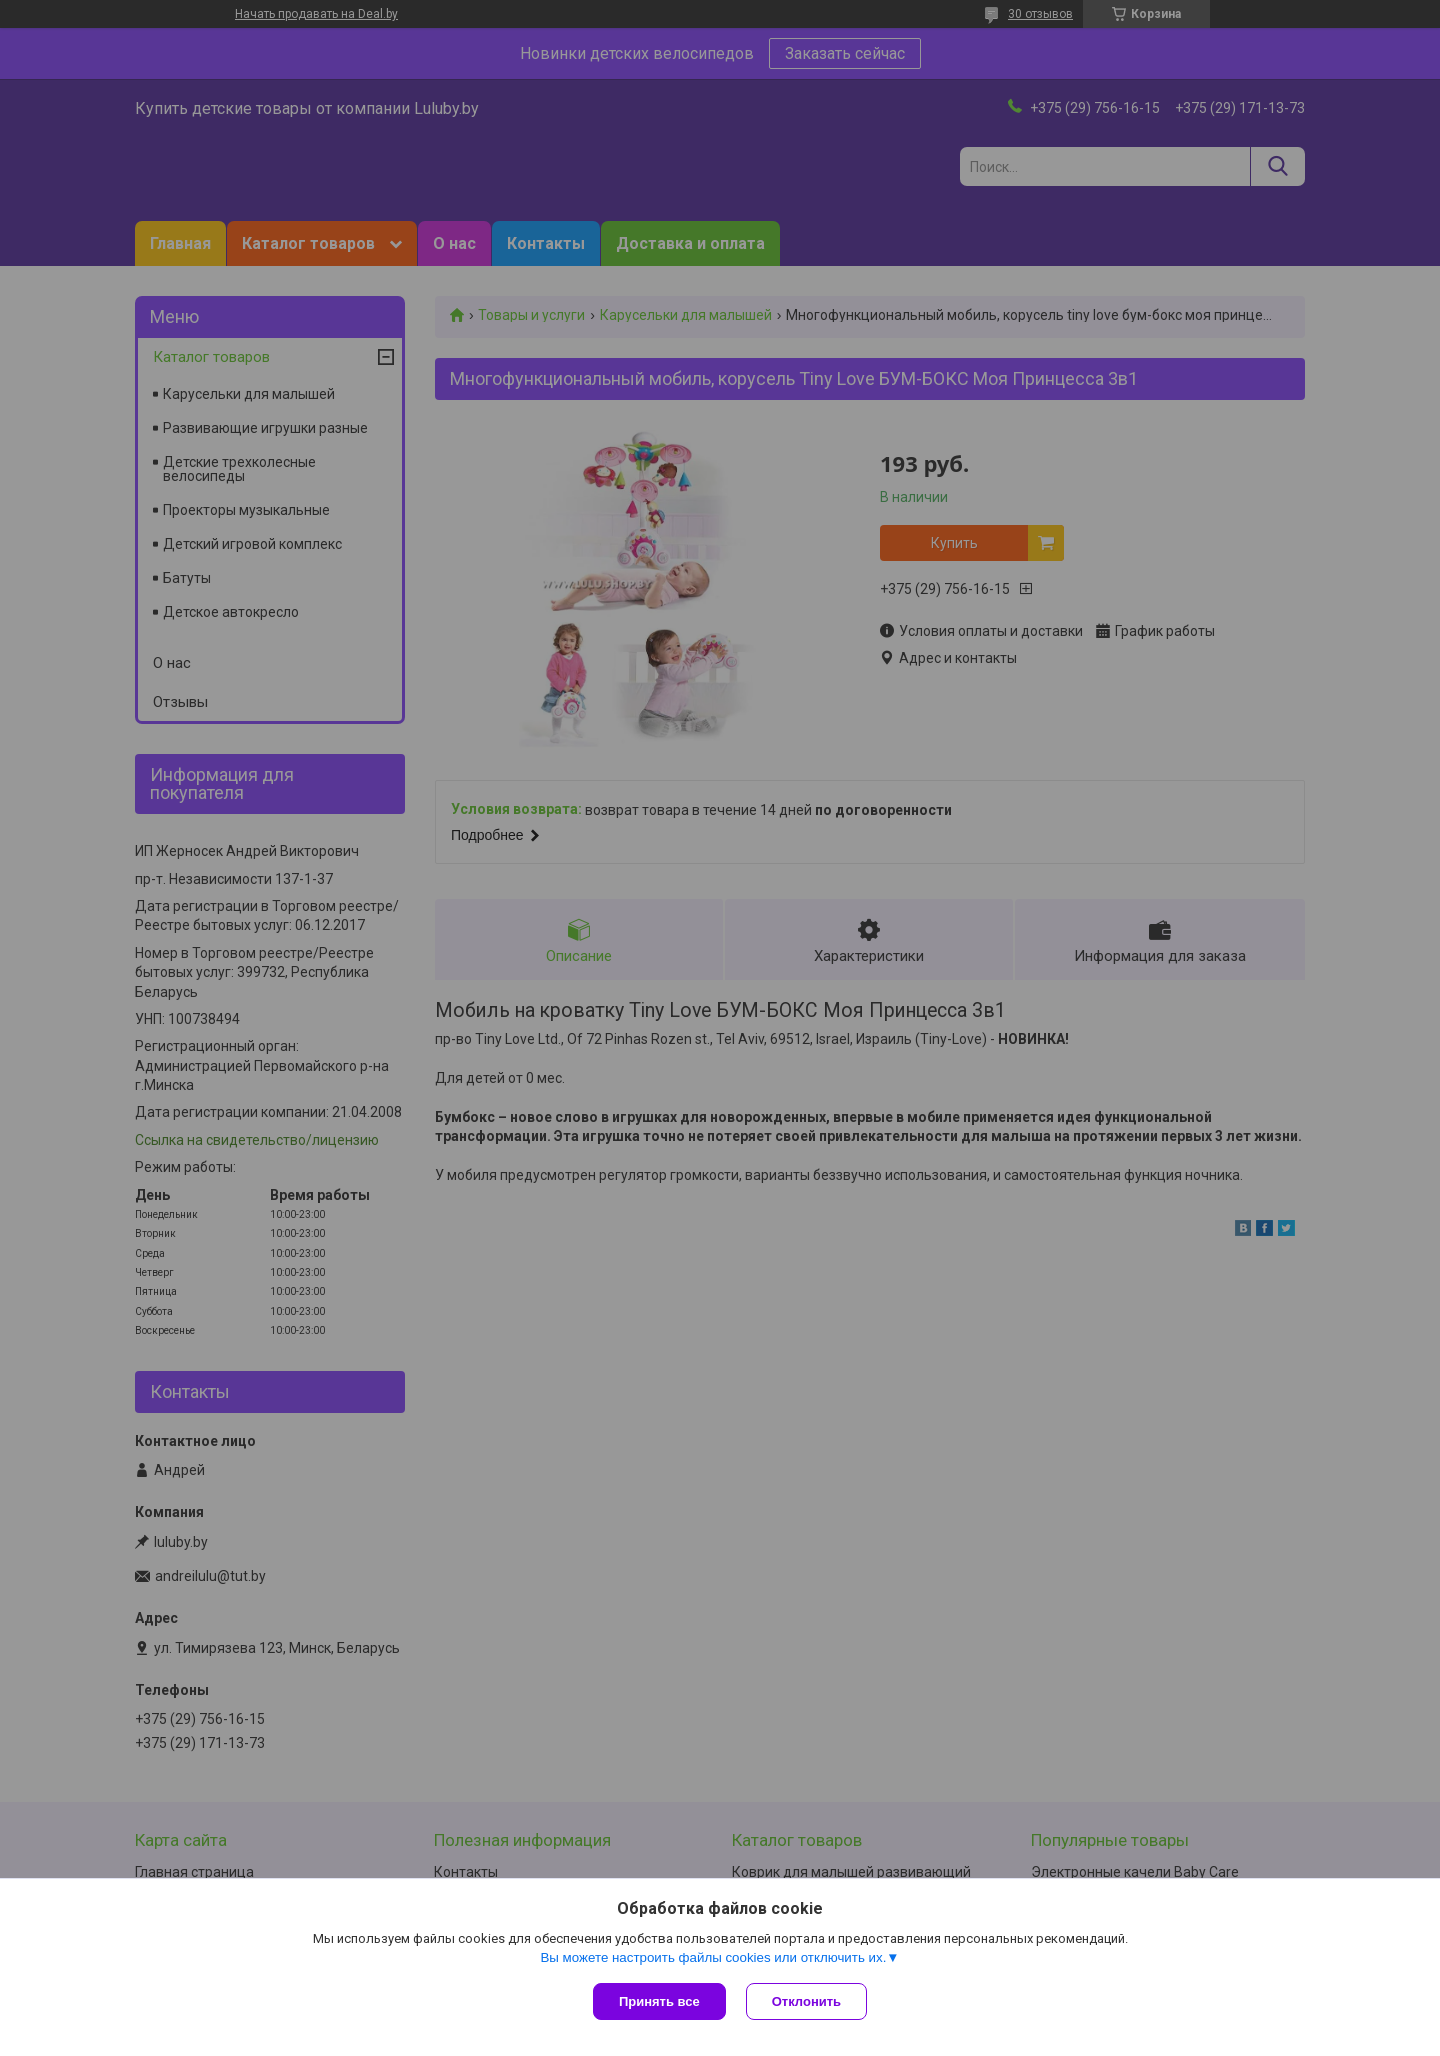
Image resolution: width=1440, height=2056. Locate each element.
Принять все (659, 2001)
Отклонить (806, 2001)
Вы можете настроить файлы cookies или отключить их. (713, 1957)
